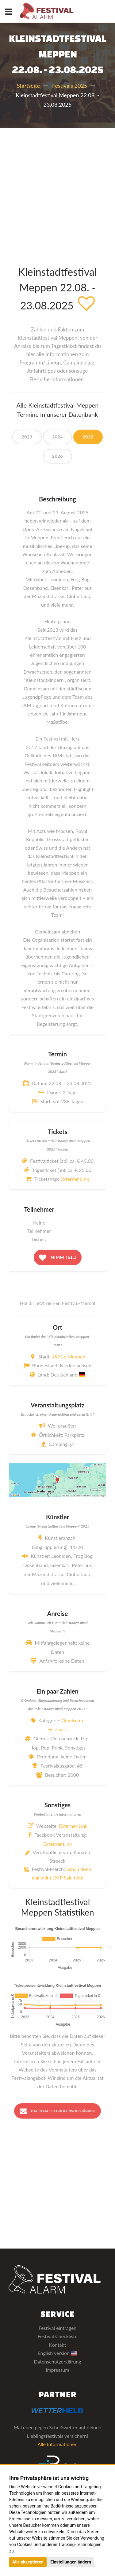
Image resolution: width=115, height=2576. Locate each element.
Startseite (28, 85)
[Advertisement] (57, 188)
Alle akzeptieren (28, 2561)
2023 (26, 436)
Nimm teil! (57, 1257)
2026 (57, 456)
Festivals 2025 (69, 85)
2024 (57, 436)
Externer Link (74, 1179)
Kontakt (57, 2345)
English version (58, 2353)
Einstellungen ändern (70, 2561)
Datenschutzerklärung (57, 2361)
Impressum (57, 2370)
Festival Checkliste (57, 2336)
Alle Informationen (57, 2444)
